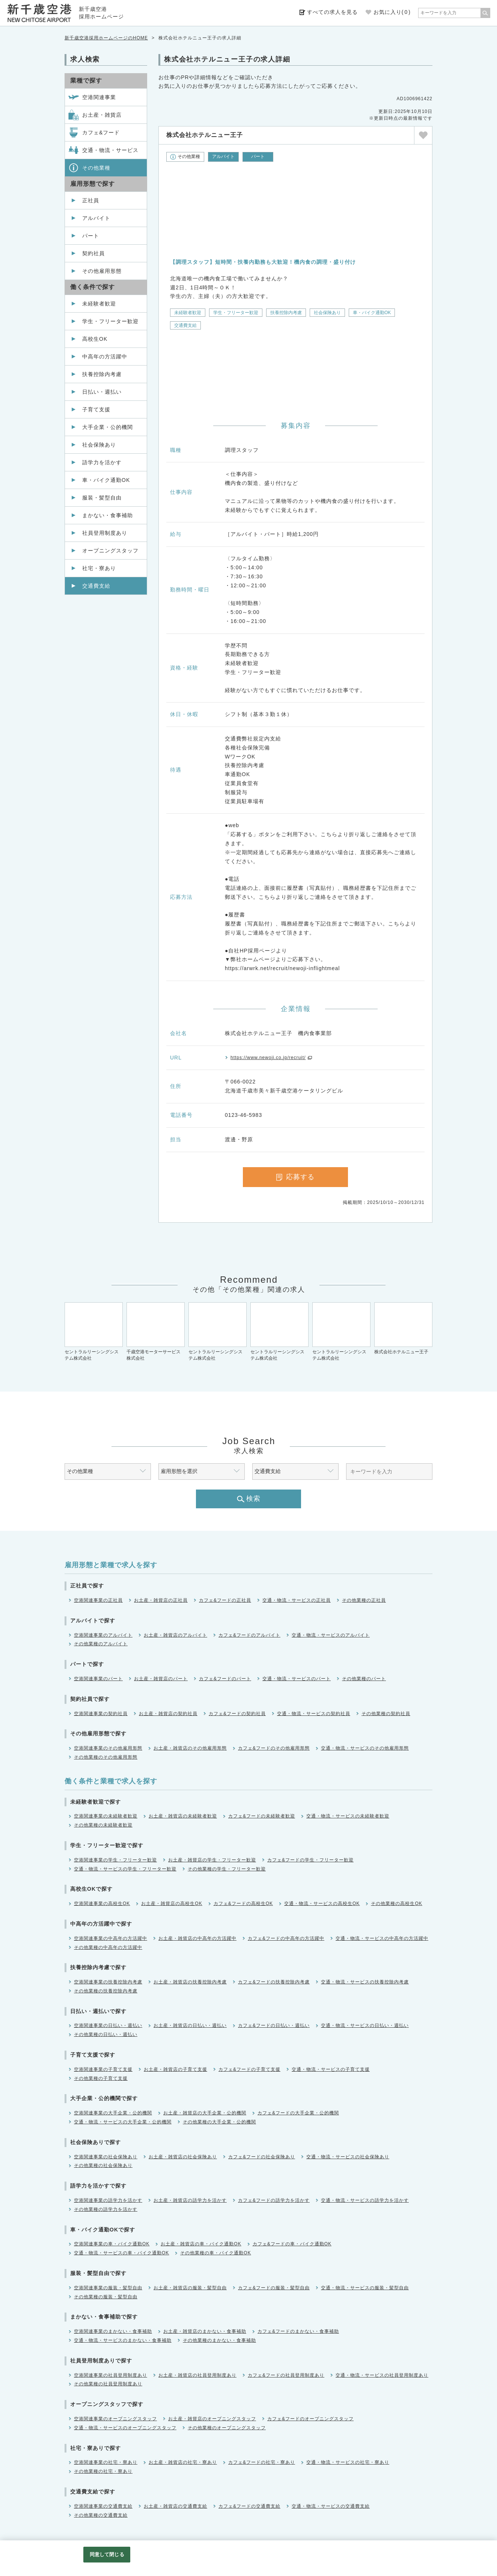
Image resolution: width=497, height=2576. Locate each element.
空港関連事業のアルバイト (103, 1635)
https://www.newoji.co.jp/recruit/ (268, 1057)
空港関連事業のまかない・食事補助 (113, 2331)
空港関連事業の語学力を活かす (108, 2200)
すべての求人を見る (332, 12)
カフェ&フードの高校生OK (243, 1903)
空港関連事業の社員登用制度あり (110, 2375)
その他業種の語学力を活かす (105, 2209)
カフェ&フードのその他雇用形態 (274, 1748)
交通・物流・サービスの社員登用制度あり (382, 2375)
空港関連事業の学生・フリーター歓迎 (115, 1860)
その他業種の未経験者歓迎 (103, 1825)
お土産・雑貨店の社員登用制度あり (197, 2375)
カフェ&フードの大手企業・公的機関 (298, 2113)
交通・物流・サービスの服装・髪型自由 (365, 2287)
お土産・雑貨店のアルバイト (175, 1635)
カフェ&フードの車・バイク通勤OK (292, 2243)
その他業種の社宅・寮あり (103, 2471)
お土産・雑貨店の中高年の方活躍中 (197, 1938)
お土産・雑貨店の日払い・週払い (190, 2025)
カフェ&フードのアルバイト (249, 1635)
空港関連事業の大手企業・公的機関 (113, 2113)
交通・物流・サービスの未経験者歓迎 (347, 1816)
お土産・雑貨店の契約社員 (168, 1713)
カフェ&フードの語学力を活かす (274, 2200)
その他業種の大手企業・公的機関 (219, 2122)
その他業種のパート (364, 1678)
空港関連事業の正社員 (98, 1600)
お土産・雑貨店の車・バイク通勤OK (201, 2243)
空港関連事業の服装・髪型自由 (108, 2287)
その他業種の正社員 (364, 1600)
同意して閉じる (107, 2554)
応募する (295, 1177)
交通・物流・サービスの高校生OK (322, 1903)
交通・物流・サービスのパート (296, 1678)
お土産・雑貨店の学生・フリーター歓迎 (212, 1860)
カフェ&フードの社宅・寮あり (261, 2462)
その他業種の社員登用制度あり (108, 2383)
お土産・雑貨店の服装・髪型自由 (190, 2287)
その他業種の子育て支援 (101, 2078)
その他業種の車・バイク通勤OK (215, 2253)
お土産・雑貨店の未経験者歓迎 (183, 1816)
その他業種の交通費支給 (101, 2515)
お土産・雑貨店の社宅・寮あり (183, 2462)
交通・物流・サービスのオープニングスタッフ (125, 2427)
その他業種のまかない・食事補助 (219, 2340)
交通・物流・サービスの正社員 (296, 1600)
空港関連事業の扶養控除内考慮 (108, 1982)
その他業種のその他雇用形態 (105, 1757)
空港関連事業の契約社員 (101, 1713)
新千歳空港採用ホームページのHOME (106, 38)
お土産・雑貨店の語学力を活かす (190, 2200)
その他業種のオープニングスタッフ (227, 2427)
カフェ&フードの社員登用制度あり (286, 2375)
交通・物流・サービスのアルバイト (331, 1635)
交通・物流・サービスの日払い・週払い (365, 2025)
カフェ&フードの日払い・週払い (274, 2025)
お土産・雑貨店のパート (161, 1678)
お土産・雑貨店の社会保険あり (183, 2156)
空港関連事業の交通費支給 (103, 2506)
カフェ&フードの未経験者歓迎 (261, 1816)
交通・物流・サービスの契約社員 (313, 1713)
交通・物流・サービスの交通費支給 (331, 2506)
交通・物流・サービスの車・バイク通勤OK (121, 2253)
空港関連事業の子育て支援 (103, 2069)
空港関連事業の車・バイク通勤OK (111, 2243)
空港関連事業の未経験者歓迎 (105, 1816)
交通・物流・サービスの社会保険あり (347, 2156)
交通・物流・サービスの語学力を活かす (365, 2200)
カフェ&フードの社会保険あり (261, 2156)
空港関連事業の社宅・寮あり (105, 2462)
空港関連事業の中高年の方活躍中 (110, 1938)
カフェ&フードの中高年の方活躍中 (286, 1938)
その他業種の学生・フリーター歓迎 (227, 1869)
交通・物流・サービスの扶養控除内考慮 (365, 1982)
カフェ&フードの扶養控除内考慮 (274, 1982)
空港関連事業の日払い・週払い (108, 2025)
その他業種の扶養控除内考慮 (105, 1991)
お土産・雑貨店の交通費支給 (175, 2506)
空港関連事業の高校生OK (102, 1903)
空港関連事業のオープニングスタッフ (115, 2418)
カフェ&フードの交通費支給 (249, 2506)
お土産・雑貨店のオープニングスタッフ (212, 2418)
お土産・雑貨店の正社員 (161, 1600)
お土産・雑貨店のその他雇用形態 (190, 1748)
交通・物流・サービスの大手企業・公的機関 (123, 2122)
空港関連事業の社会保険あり (105, 2156)
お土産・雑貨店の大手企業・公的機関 (204, 2113)
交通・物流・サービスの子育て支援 (331, 2069)
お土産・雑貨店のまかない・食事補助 (204, 2331)
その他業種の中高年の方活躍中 (108, 1947)
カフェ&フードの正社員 (225, 1600)
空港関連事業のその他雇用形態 (108, 1748)
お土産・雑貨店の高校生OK (171, 1903)
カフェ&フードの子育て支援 (249, 2069)
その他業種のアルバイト (101, 1643)
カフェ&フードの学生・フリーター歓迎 (310, 1860)
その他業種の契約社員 (385, 1713)
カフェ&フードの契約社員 (237, 1713)
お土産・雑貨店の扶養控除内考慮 (190, 1982)
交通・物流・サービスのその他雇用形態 (365, 1748)
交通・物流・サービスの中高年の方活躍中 (382, 1938)
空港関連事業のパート (98, 1678)
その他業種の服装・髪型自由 (105, 2296)
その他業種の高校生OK (396, 1903)
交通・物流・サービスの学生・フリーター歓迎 (125, 1869)
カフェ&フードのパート (225, 1678)
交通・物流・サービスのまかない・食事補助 (123, 2340)
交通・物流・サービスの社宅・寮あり (347, 2462)
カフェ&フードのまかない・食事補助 (298, 2331)
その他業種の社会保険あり (103, 2165)
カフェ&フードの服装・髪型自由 (274, 2287)
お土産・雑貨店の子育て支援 (175, 2069)
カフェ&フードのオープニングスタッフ (310, 2418)
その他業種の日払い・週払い (105, 2034)
